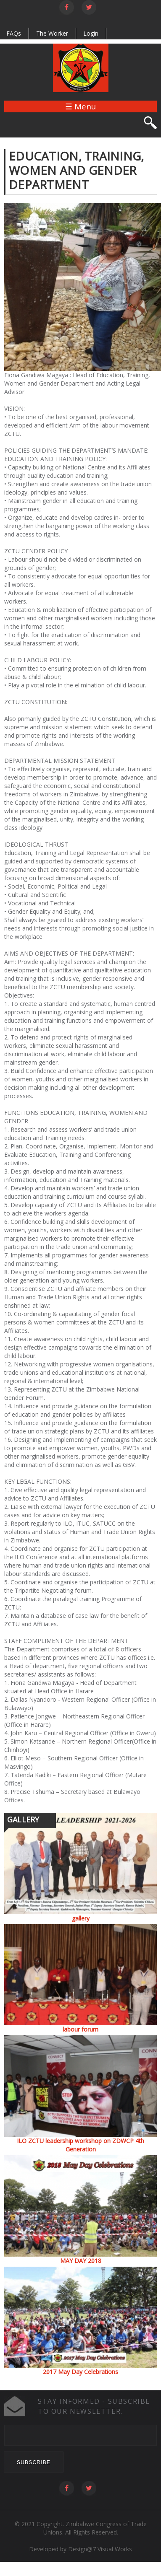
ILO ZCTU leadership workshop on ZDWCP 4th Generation (80, 2145)
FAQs (13, 33)
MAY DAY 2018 (80, 2261)
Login (90, 33)
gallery (81, 1918)
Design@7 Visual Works (99, 2549)
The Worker (52, 33)
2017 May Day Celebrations (80, 2372)
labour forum (80, 2029)
